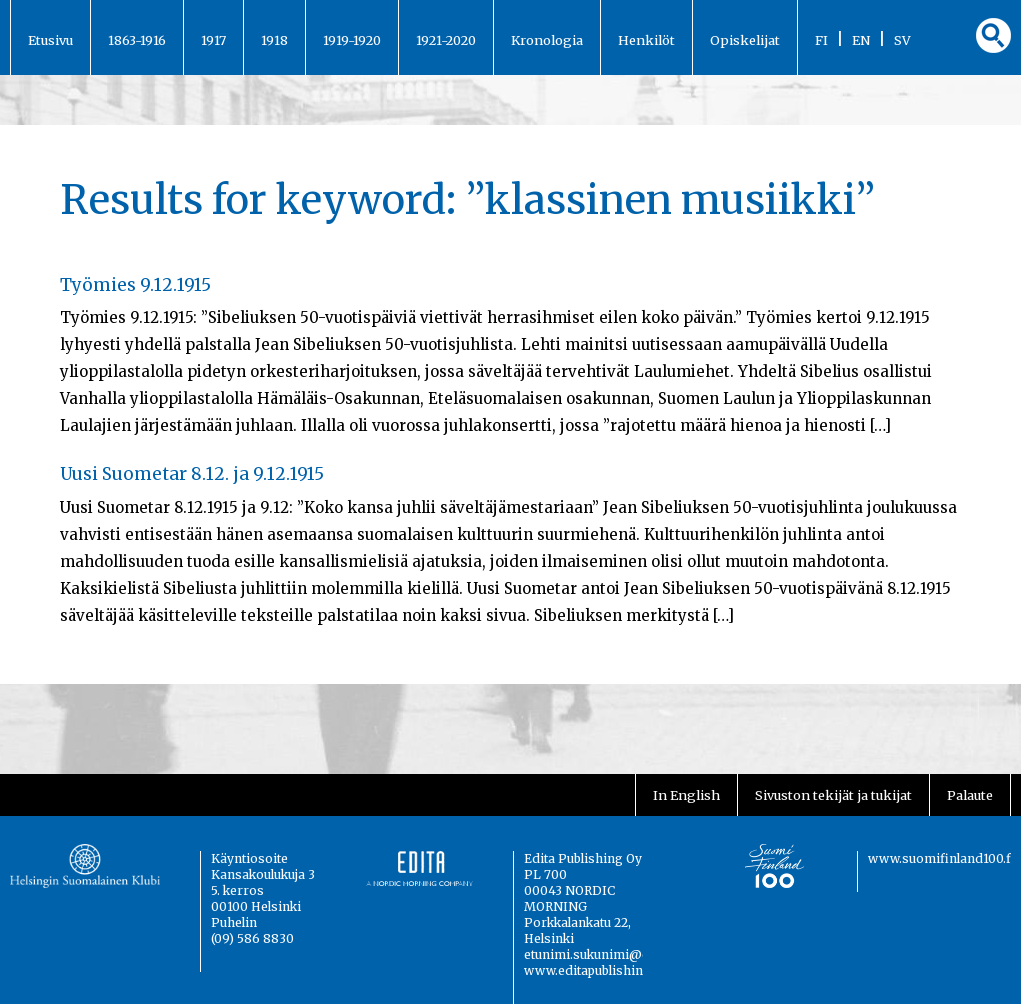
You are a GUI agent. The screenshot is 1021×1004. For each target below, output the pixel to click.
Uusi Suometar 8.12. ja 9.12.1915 (192, 474)
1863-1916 (137, 40)
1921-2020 (446, 40)
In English (686, 795)
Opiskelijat (745, 40)
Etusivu (50, 40)
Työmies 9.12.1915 (135, 285)
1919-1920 (352, 40)
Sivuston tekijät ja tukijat (833, 795)
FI (821, 40)
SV (902, 40)
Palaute (970, 795)
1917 (213, 40)
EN (861, 40)
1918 (274, 40)
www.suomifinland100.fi (941, 858)
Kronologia (547, 40)
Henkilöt (646, 40)
